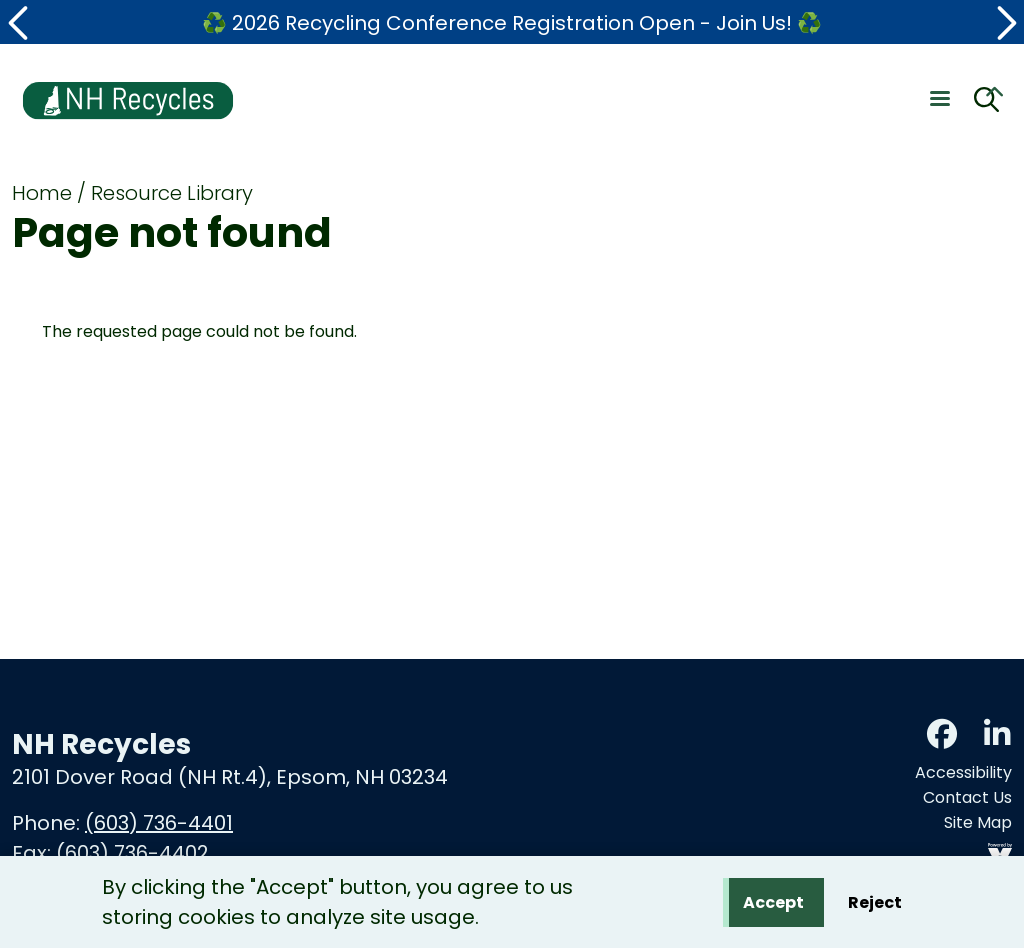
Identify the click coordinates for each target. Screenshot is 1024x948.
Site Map (978, 822)
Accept (773, 905)
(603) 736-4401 (159, 823)
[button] (20, 23)
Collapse (994, 95)
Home (42, 193)
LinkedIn (997, 734)
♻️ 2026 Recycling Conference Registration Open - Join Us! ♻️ (512, 23)
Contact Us (967, 797)
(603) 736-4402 (132, 853)
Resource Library (172, 193)
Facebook (942, 734)
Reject (875, 905)
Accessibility (963, 772)
